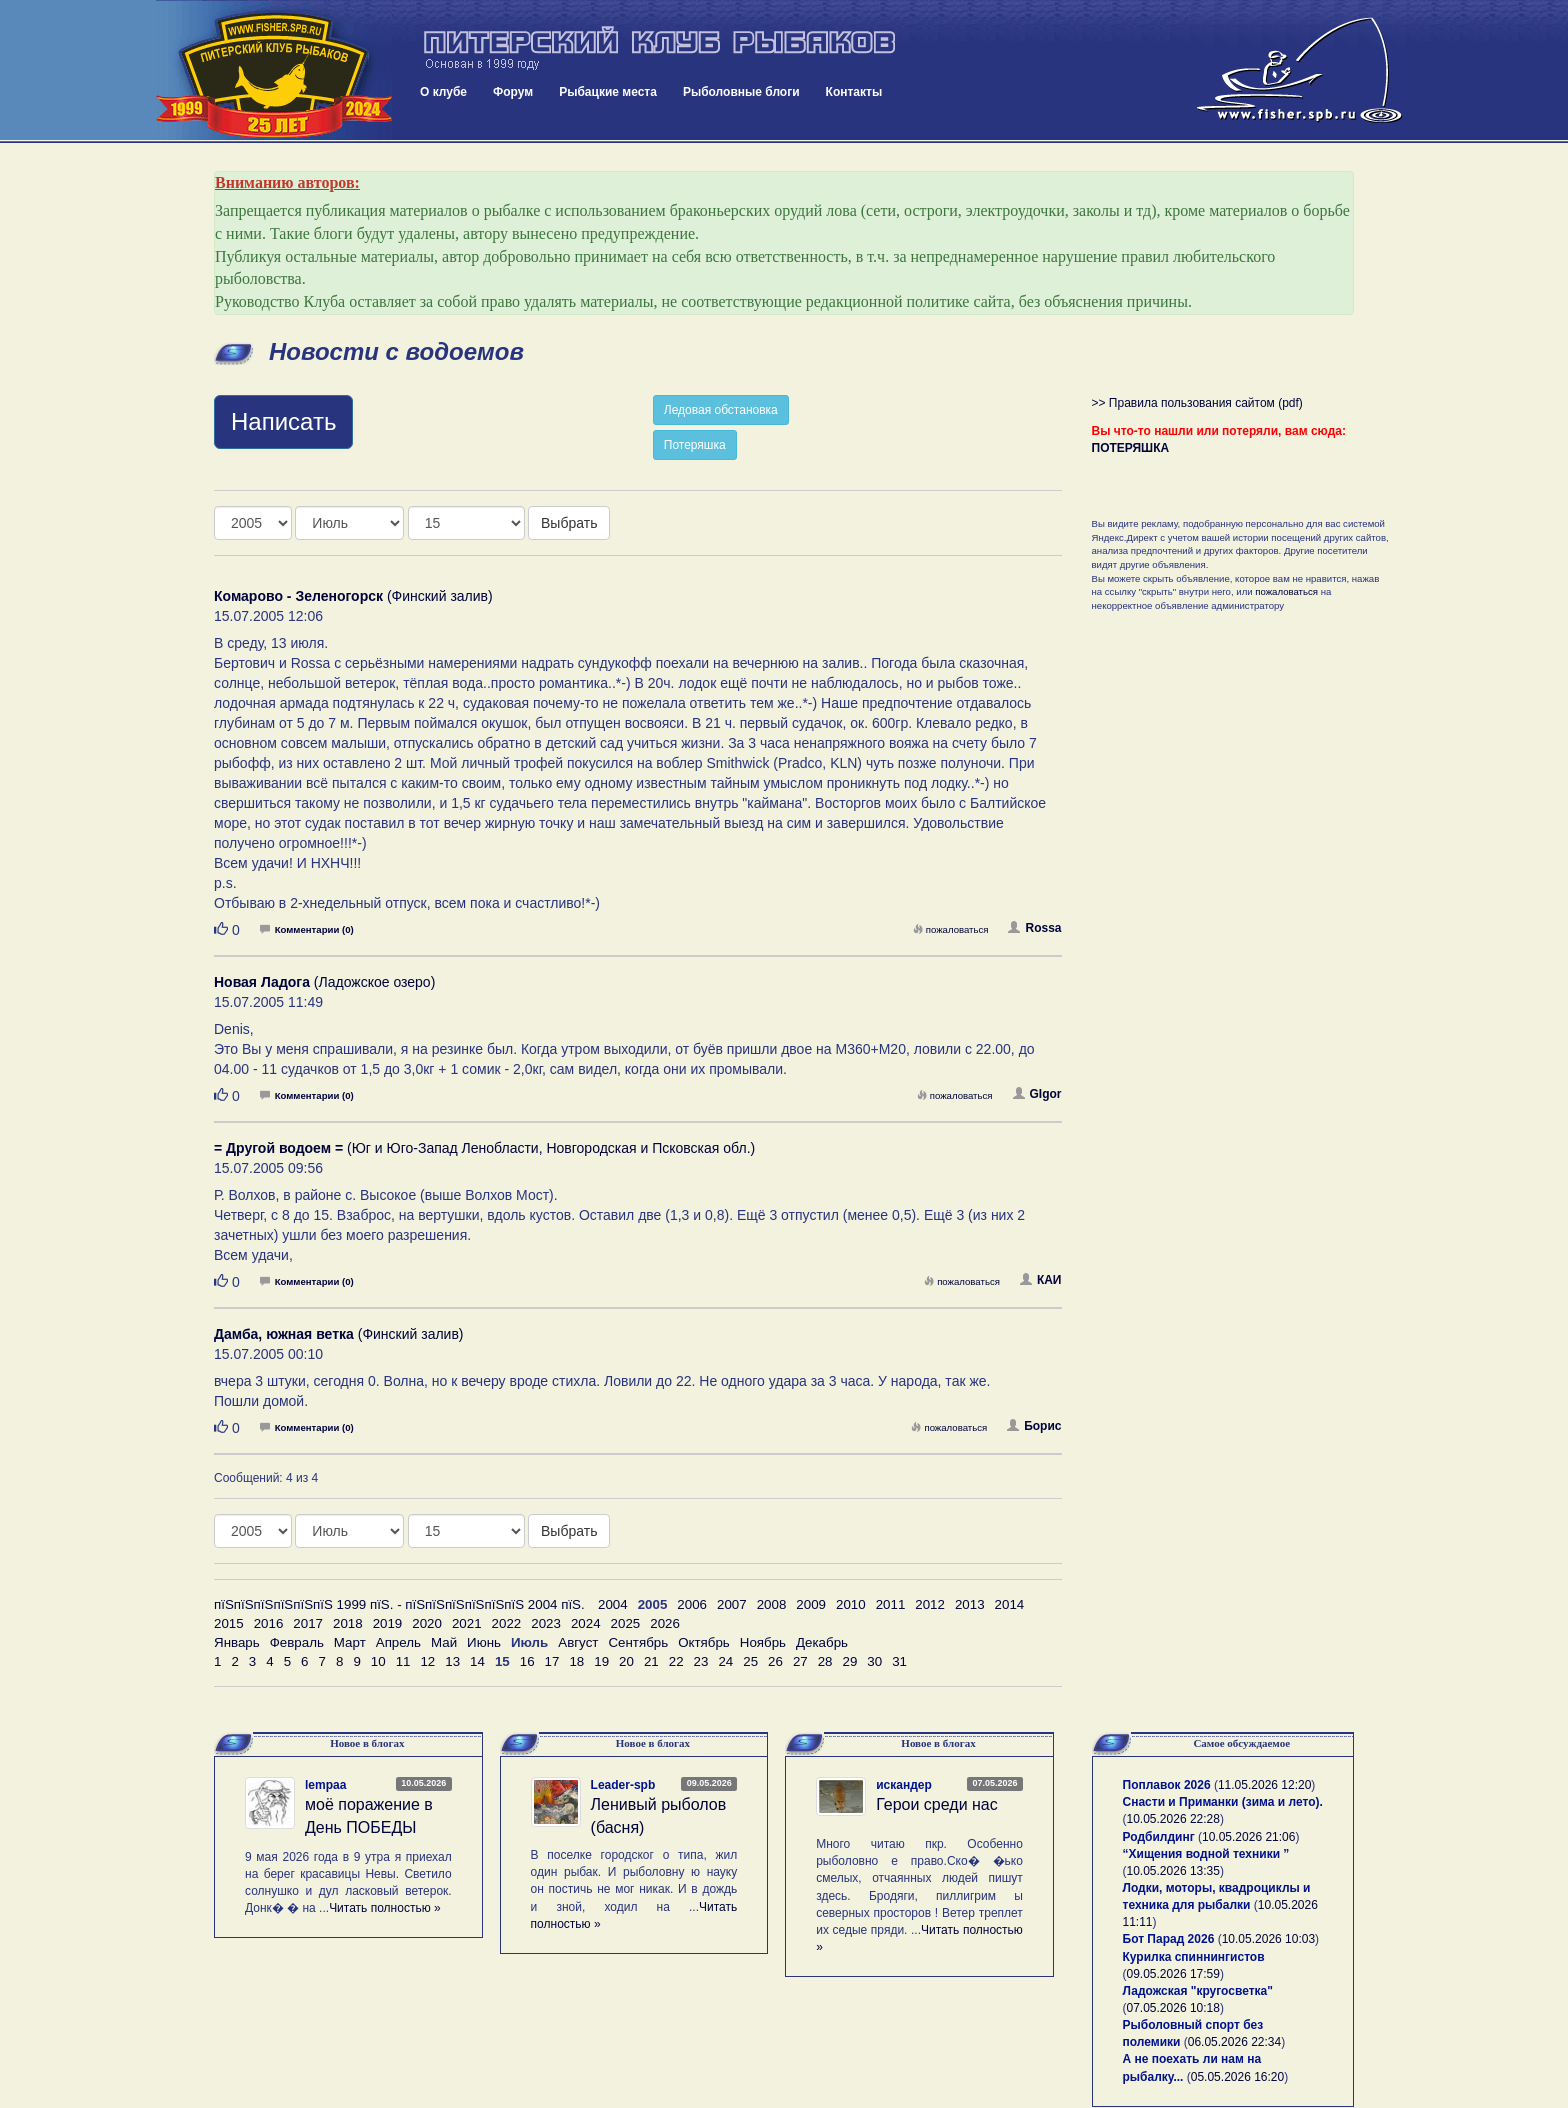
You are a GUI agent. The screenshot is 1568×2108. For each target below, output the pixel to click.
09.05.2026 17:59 (1173, 1974)
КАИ (1041, 1280)
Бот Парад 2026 (1169, 1939)
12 (427, 1661)
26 (775, 1661)
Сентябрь (638, 1642)
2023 (546, 1623)
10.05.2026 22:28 (1173, 1819)
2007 (732, 1604)
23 (701, 1661)
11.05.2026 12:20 (1264, 1785)
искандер (904, 1785)
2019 (388, 1623)
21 (651, 1661)
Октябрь (704, 1642)
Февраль (297, 1642)
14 (477, 1661)
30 (874, 1661)
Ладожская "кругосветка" (1198, 1991)
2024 (586, 1623)
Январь (237, 1642)
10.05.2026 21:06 (1248, 1837)
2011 (891, 1604)
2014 (1010, 1604)
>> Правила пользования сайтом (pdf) (1197, 403)
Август (578, 1642)
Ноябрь (763, 1642)
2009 (811, 1604)
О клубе (443, 92)
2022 (507, 1623)
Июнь (484, 1642)
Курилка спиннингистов (1194, 1957)
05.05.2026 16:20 (1237, 2077)
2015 (229, 1623)
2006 (692, 1604)
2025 (626, 1623)
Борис (1034, 1426)
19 (601, 1661)
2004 (613, 1604)
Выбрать (569, 523)
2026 (665, 1623)
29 (850, 1661)
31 (899, 1661)
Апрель (398, 1642)
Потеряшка (695, 445)
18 (576, 1661)
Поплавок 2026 (1167, 1785)
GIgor (1037, 1094)
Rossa (1034, 928)
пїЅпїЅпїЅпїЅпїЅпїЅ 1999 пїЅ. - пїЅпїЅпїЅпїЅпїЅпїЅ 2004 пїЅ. (399, 1604)
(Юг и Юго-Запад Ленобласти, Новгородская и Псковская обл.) (484, 1148)
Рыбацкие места (608, 92)
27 (800, 1661)
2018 (348, 1623)
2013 (970, 1604)
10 (378, 1661)
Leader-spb (623, 1785)
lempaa (325, 1785)
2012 (930, 1604)
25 (750, 1661)
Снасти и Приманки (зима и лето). (1223, 1802)
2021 (467, 1623)
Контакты (854, 92)
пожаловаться (951, 929)
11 (403, 1661)
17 (552, 1661)
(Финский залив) (353, 596)
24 (725, 1661)
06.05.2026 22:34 (1234, 2042)
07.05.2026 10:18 (1173, 2008)
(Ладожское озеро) (324, 982)
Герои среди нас (937, 1804)
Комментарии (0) (307, 929)
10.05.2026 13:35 (1173, 1871)
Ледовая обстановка (721, 410)
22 (676, 1661)
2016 (269, 1623)
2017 (308, 1623)
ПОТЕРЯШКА (1131, 448)
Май (444, 1642)
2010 (851, 1604)
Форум (513, 92)
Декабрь (822, 1642)
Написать (283, 421)
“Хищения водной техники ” (1206, 1854)
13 (452, 1661)
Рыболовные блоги (741, 92)
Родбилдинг (1159, 1837)
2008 (772, 1604)
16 (527, 1661)
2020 (427, 1623)
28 (825, 1661)
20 (626, 1661)
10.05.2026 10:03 (1268, 1939)
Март (350, 1642)
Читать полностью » (385, 1908)
